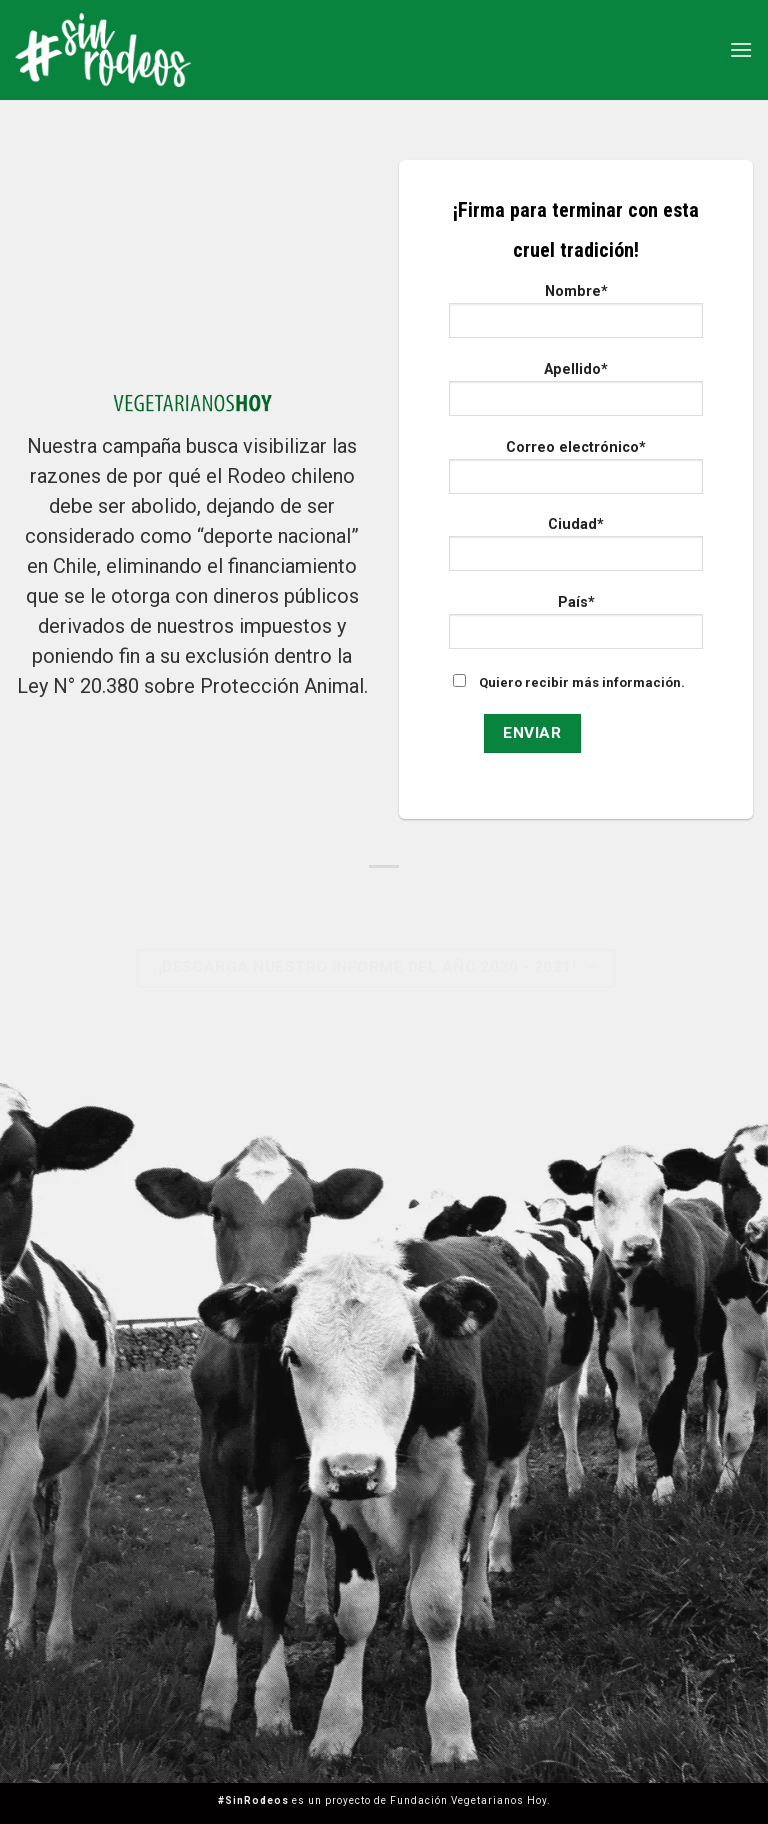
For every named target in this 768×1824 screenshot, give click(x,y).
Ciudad (576, 550)
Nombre (576, 317)
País (576, 628)
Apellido (576, 395)
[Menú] (741, 49)
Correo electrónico (576, 473)
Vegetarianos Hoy (499, 1800)
